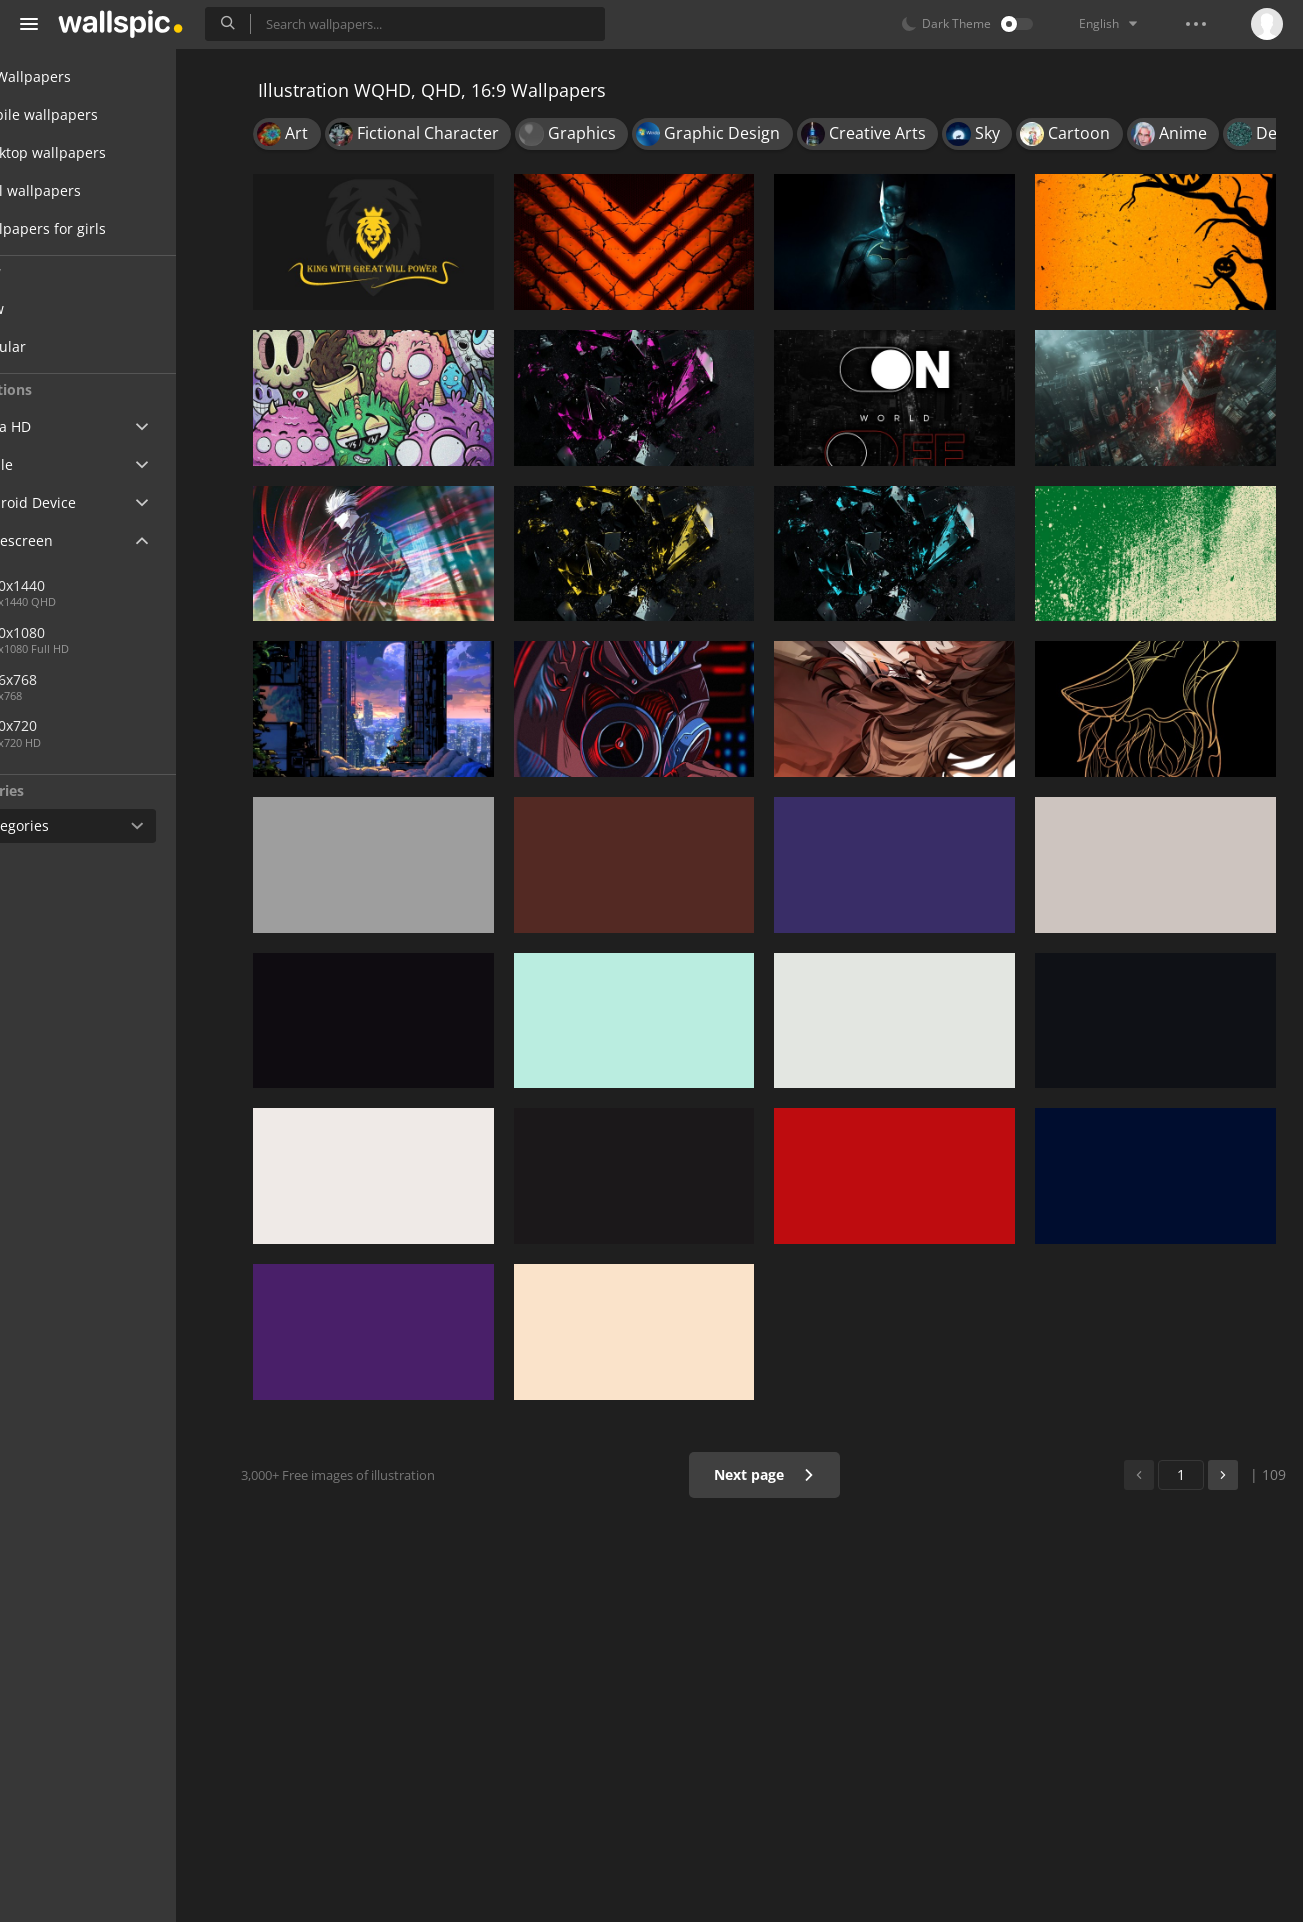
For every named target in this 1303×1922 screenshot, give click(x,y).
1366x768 (79, 679)
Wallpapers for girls (100, 228)
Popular (74, 346)
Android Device (85, 503)
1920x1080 (83, 632)
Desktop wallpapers (100, 152)
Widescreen (73, 540)
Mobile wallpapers (96, 114)
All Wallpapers (82, 76)
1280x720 (79, 725)
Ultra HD (62, 426)
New (63, 308)
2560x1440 (149, 585)
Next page (776, 1474)
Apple (53, 464)
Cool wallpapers (87, 190)
